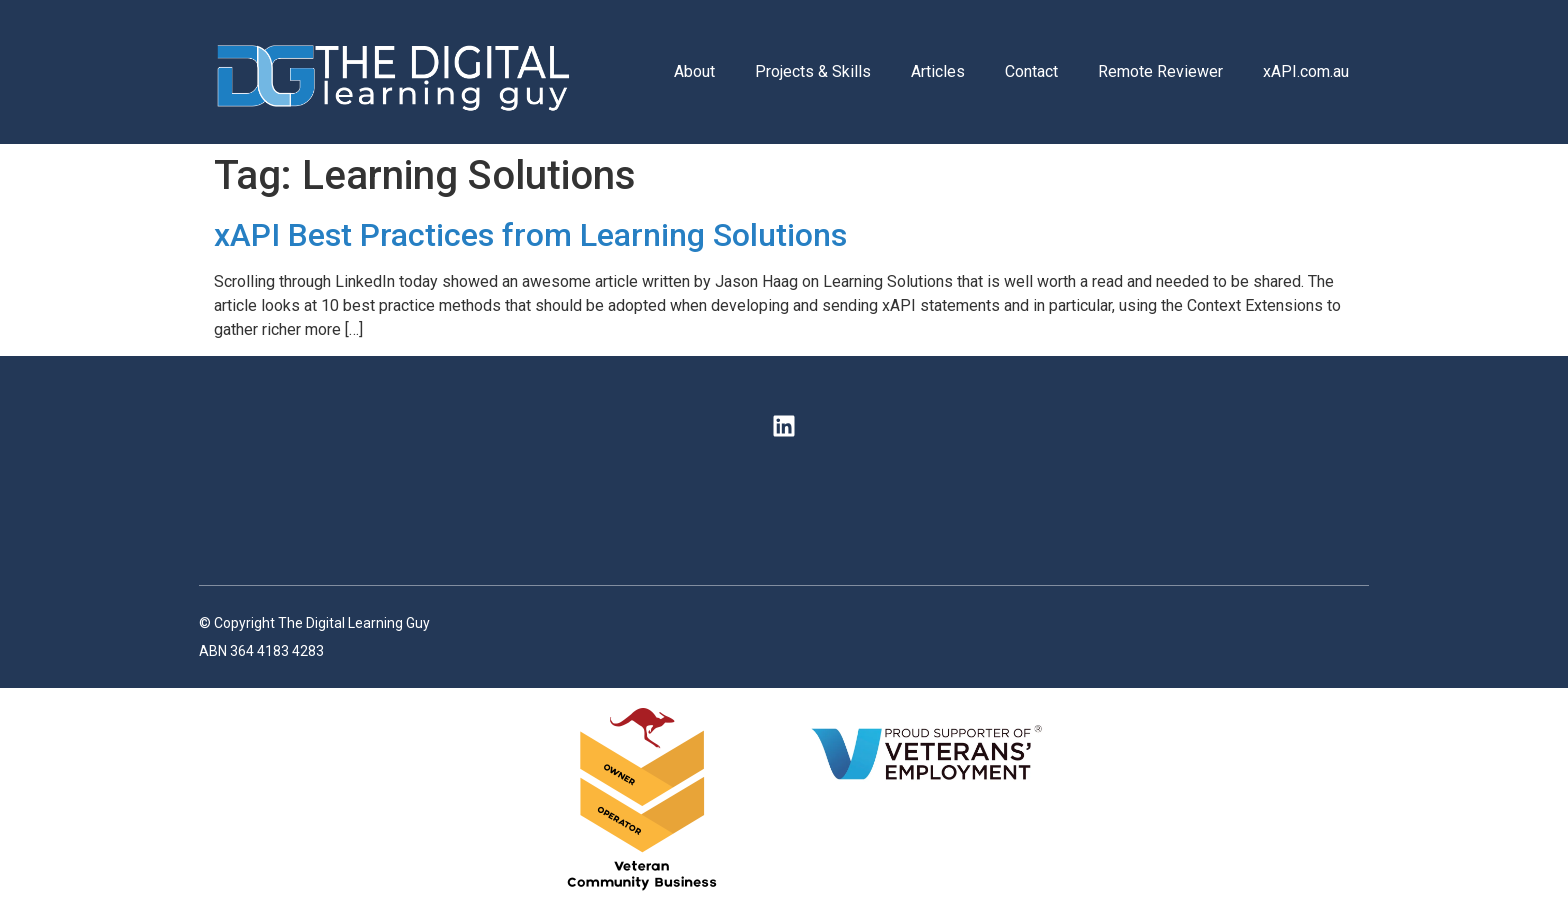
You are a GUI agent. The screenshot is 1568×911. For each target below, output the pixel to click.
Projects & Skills (813, 71)
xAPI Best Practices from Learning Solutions (530, 235)
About (694, 71)
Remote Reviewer (1160, 71)
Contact (1031, 71)
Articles (938, 71)
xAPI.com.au (1306, 71)
